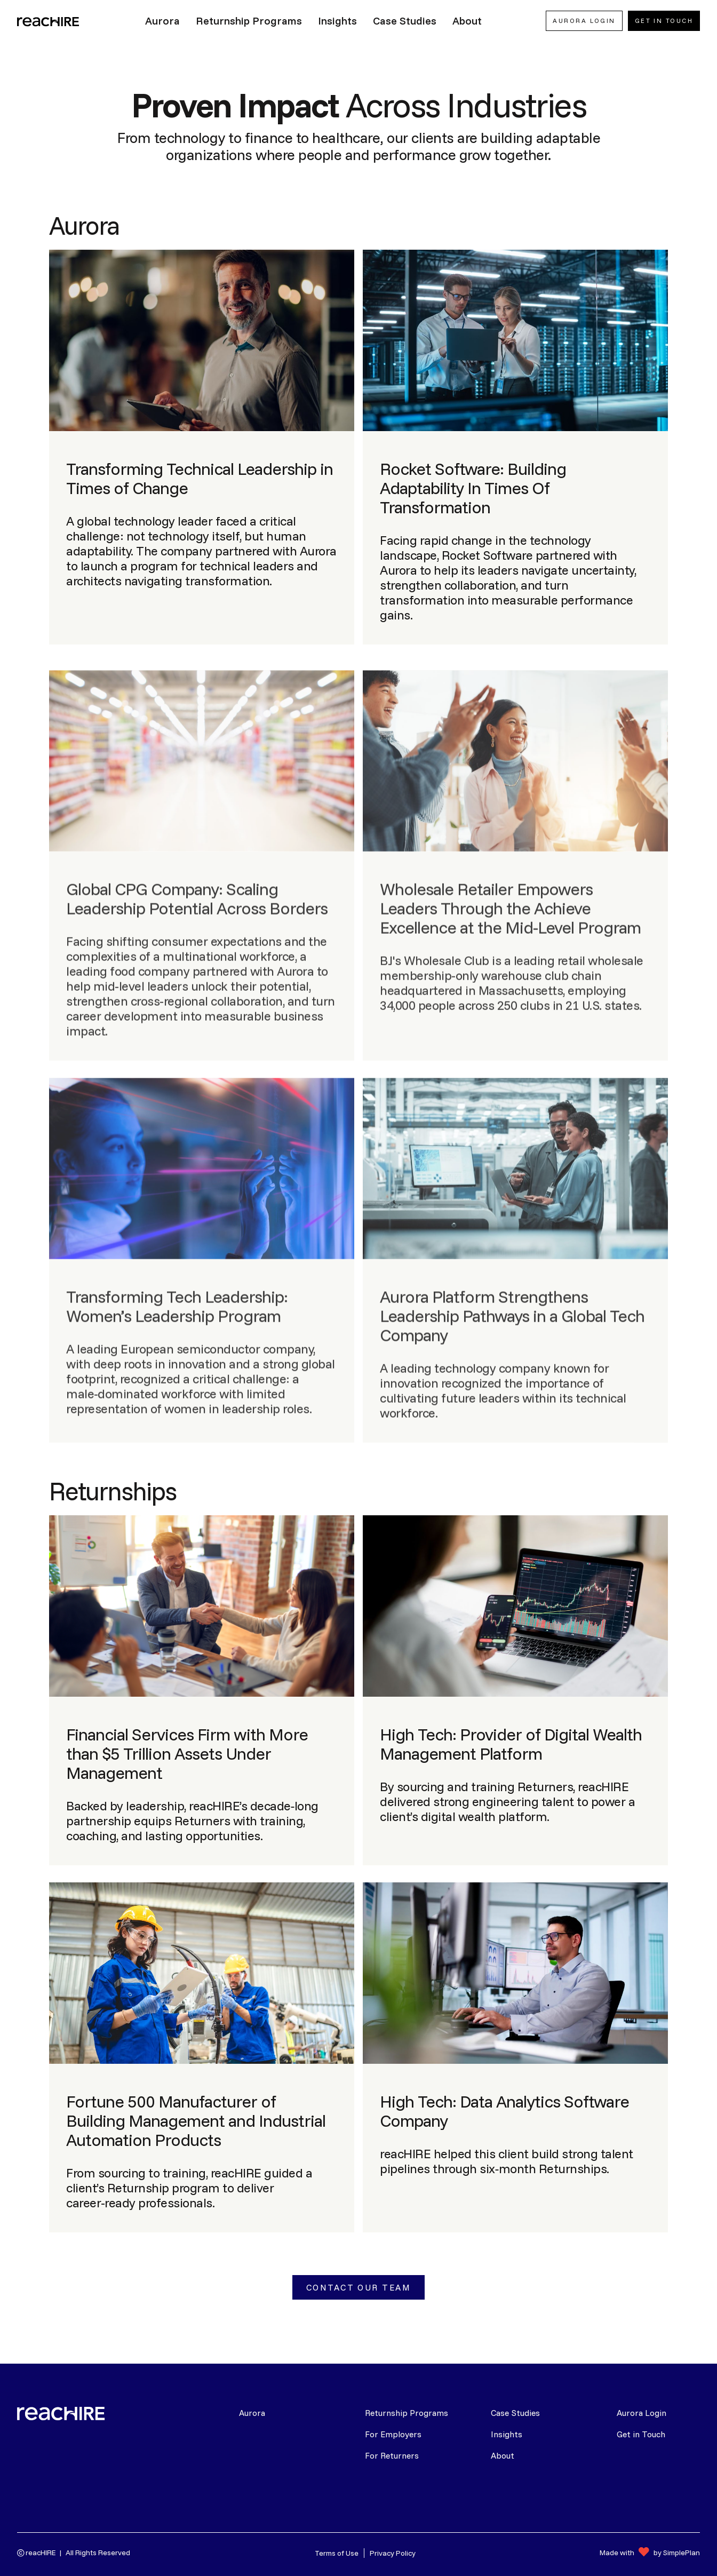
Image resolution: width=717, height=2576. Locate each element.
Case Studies (515, 2412)
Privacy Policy (393, 2553)
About (502, 2455)
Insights (506, 2434)
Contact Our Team (358, 2287)
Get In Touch (664, 21)
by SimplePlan (677, 2552)
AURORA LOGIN (584, 21)
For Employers (393, 2434)
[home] (49, 20)
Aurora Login (641, 2412)
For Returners (392, 2455)
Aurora (252, 2412)
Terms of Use (337, 2553)
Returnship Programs (406, 2412)
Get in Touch (641, 2434)
